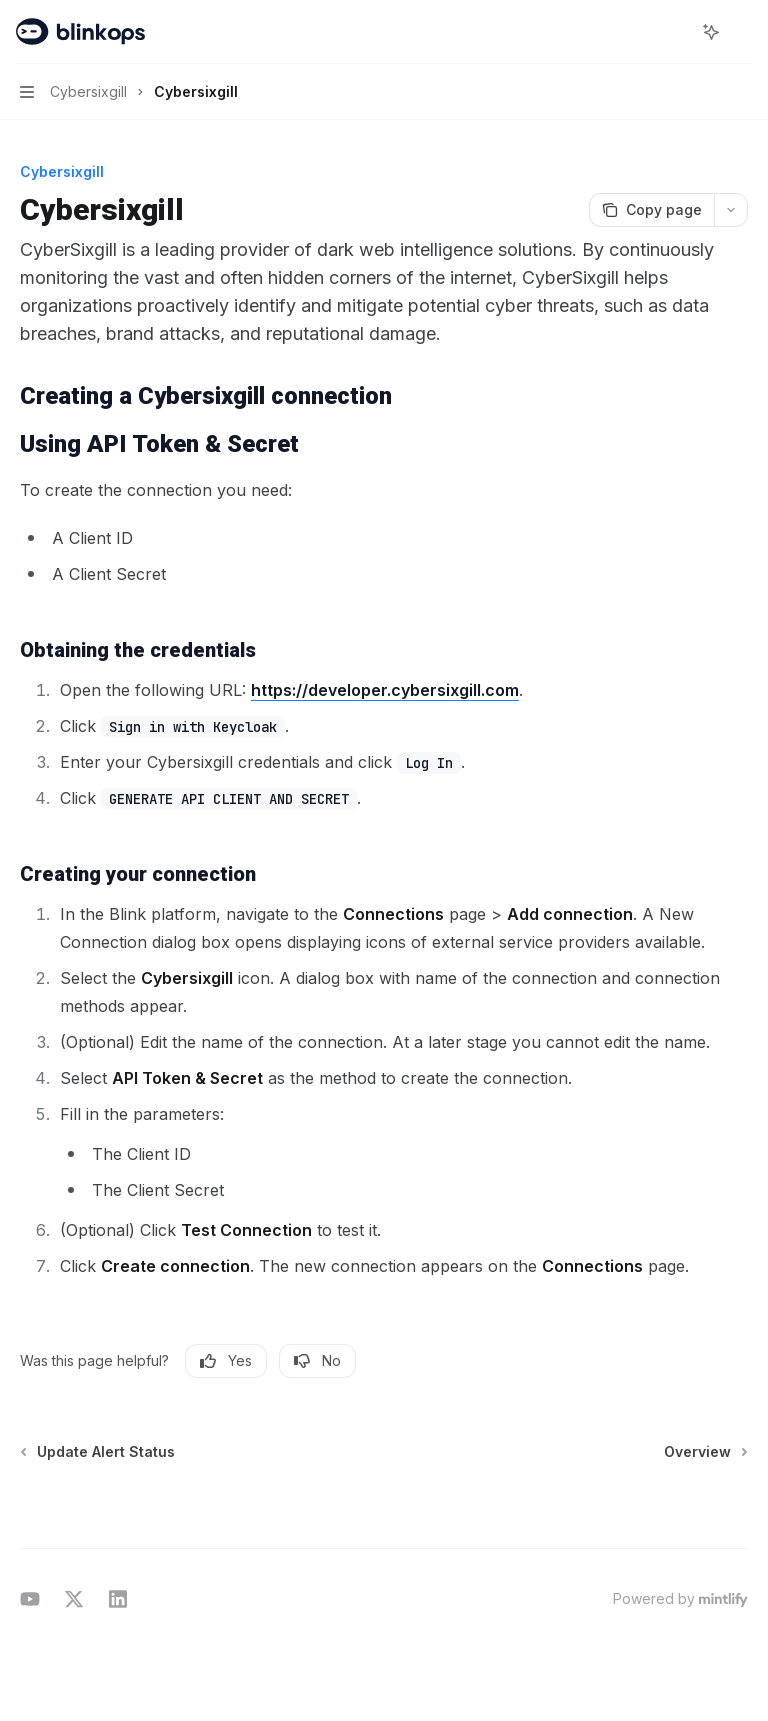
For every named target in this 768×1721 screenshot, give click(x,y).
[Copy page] (651, 210)
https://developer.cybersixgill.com (385, 690)
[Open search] (674, 32)
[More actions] (742, 32)
